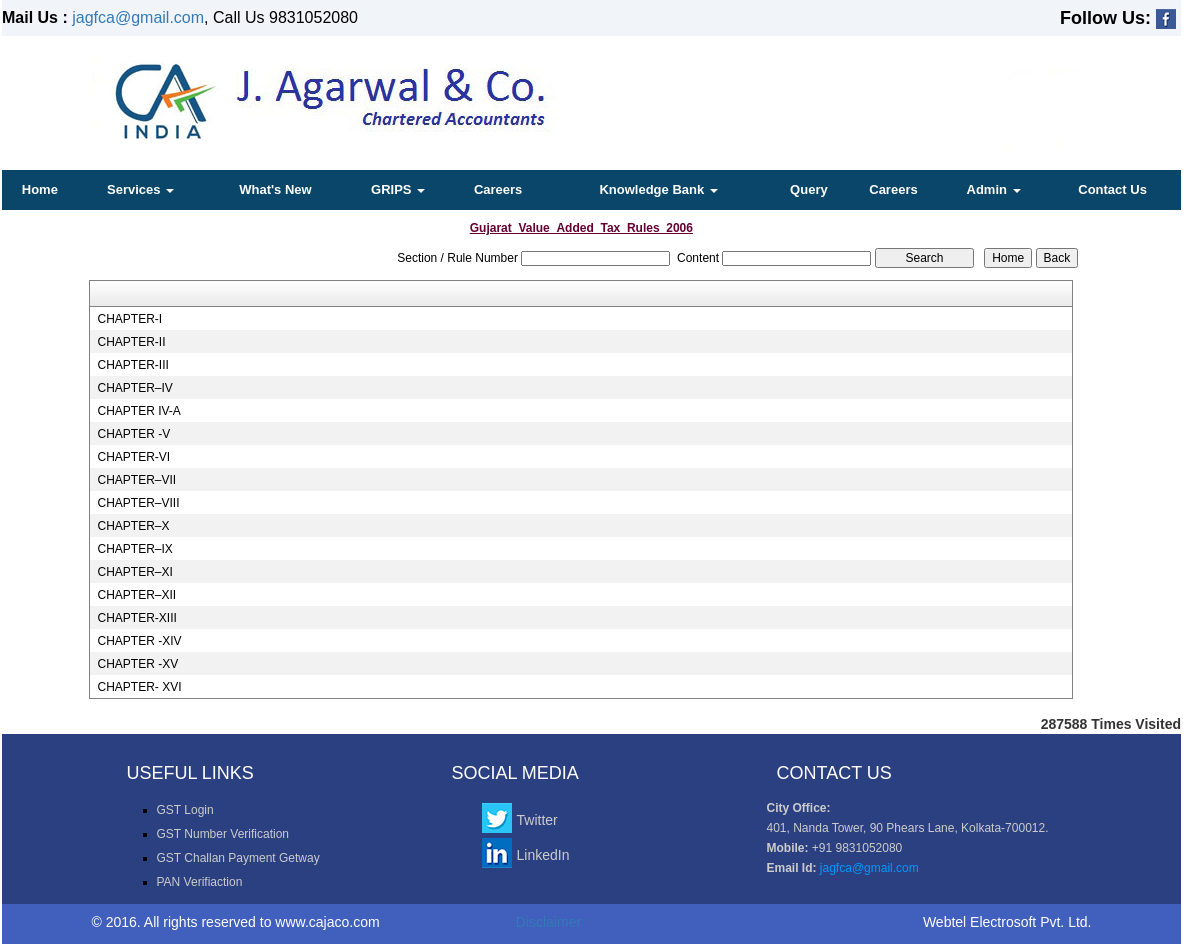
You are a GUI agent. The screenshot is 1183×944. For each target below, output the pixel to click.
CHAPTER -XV (137, 664)
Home (40, 189)
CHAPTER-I (129, 319)
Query (809, 189)
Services (140, 189)
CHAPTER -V (133, 434)
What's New (275, 189)
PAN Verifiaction (200, 882)
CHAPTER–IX (134, 549)
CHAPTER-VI (133, 457)
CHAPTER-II (131, 342)
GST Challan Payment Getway (238, 858)
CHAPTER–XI (134, 572)
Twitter (537, 820)
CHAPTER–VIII (138, 503)
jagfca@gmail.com (138, 17)
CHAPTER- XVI (139, 687)
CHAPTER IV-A (138, 411)
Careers (498, 189)
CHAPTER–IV (134, 388)
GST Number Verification (223, 834)
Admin (994, 189)
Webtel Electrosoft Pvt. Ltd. (1007, 922)
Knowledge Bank (658, 189)
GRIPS (398, 189)
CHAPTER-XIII (136, 618)
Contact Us (1112, 189)
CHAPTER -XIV (139, 641)
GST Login (185, 810)
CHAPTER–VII (136, 480)
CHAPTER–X (133, 526)
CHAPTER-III (132, 365)
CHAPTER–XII (136, 595)
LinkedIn (543, 855)
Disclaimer (548, 922)
